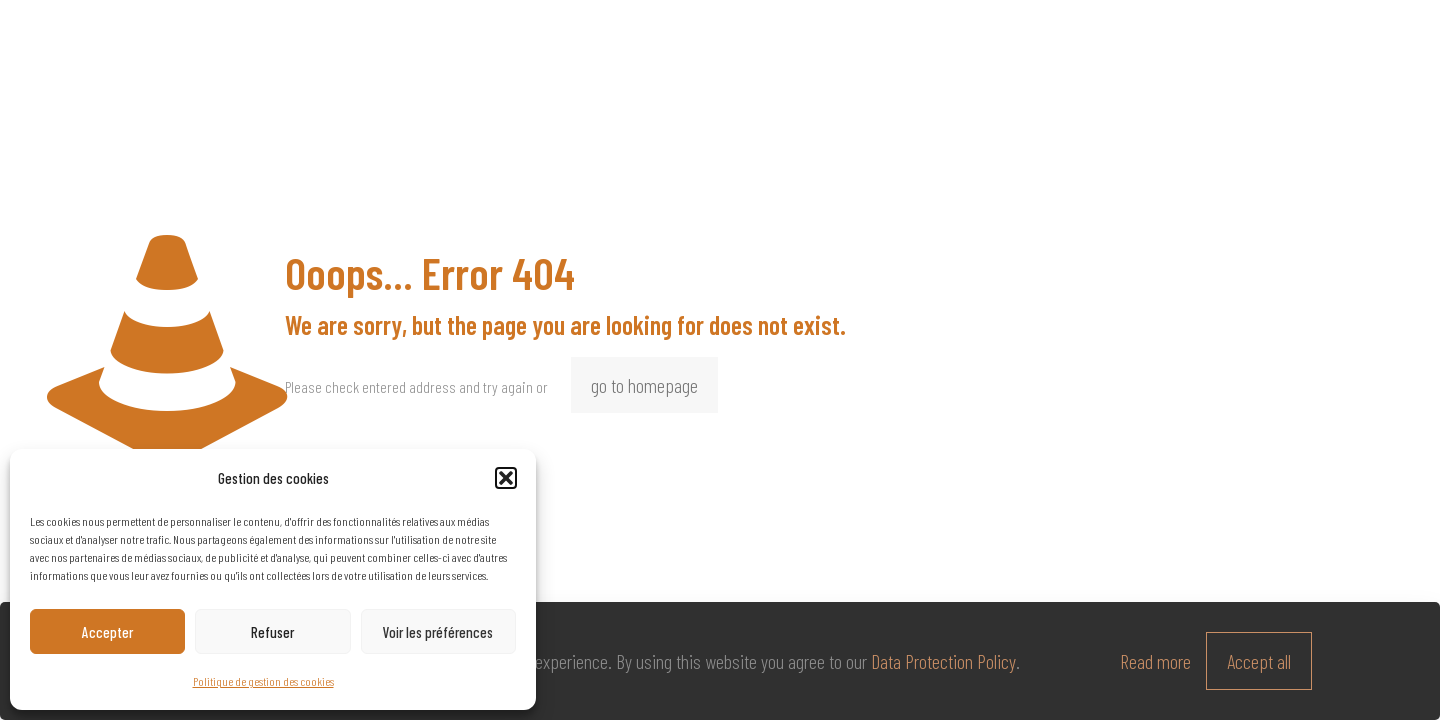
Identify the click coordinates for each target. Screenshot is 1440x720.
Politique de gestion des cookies (263, 681)
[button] (506, 478)
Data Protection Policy (943, 661)
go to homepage (644, 385)
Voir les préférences (438, 632)
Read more (1155, 661)
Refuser (272, 632)
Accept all (1259, 661)
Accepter (107, 632)
